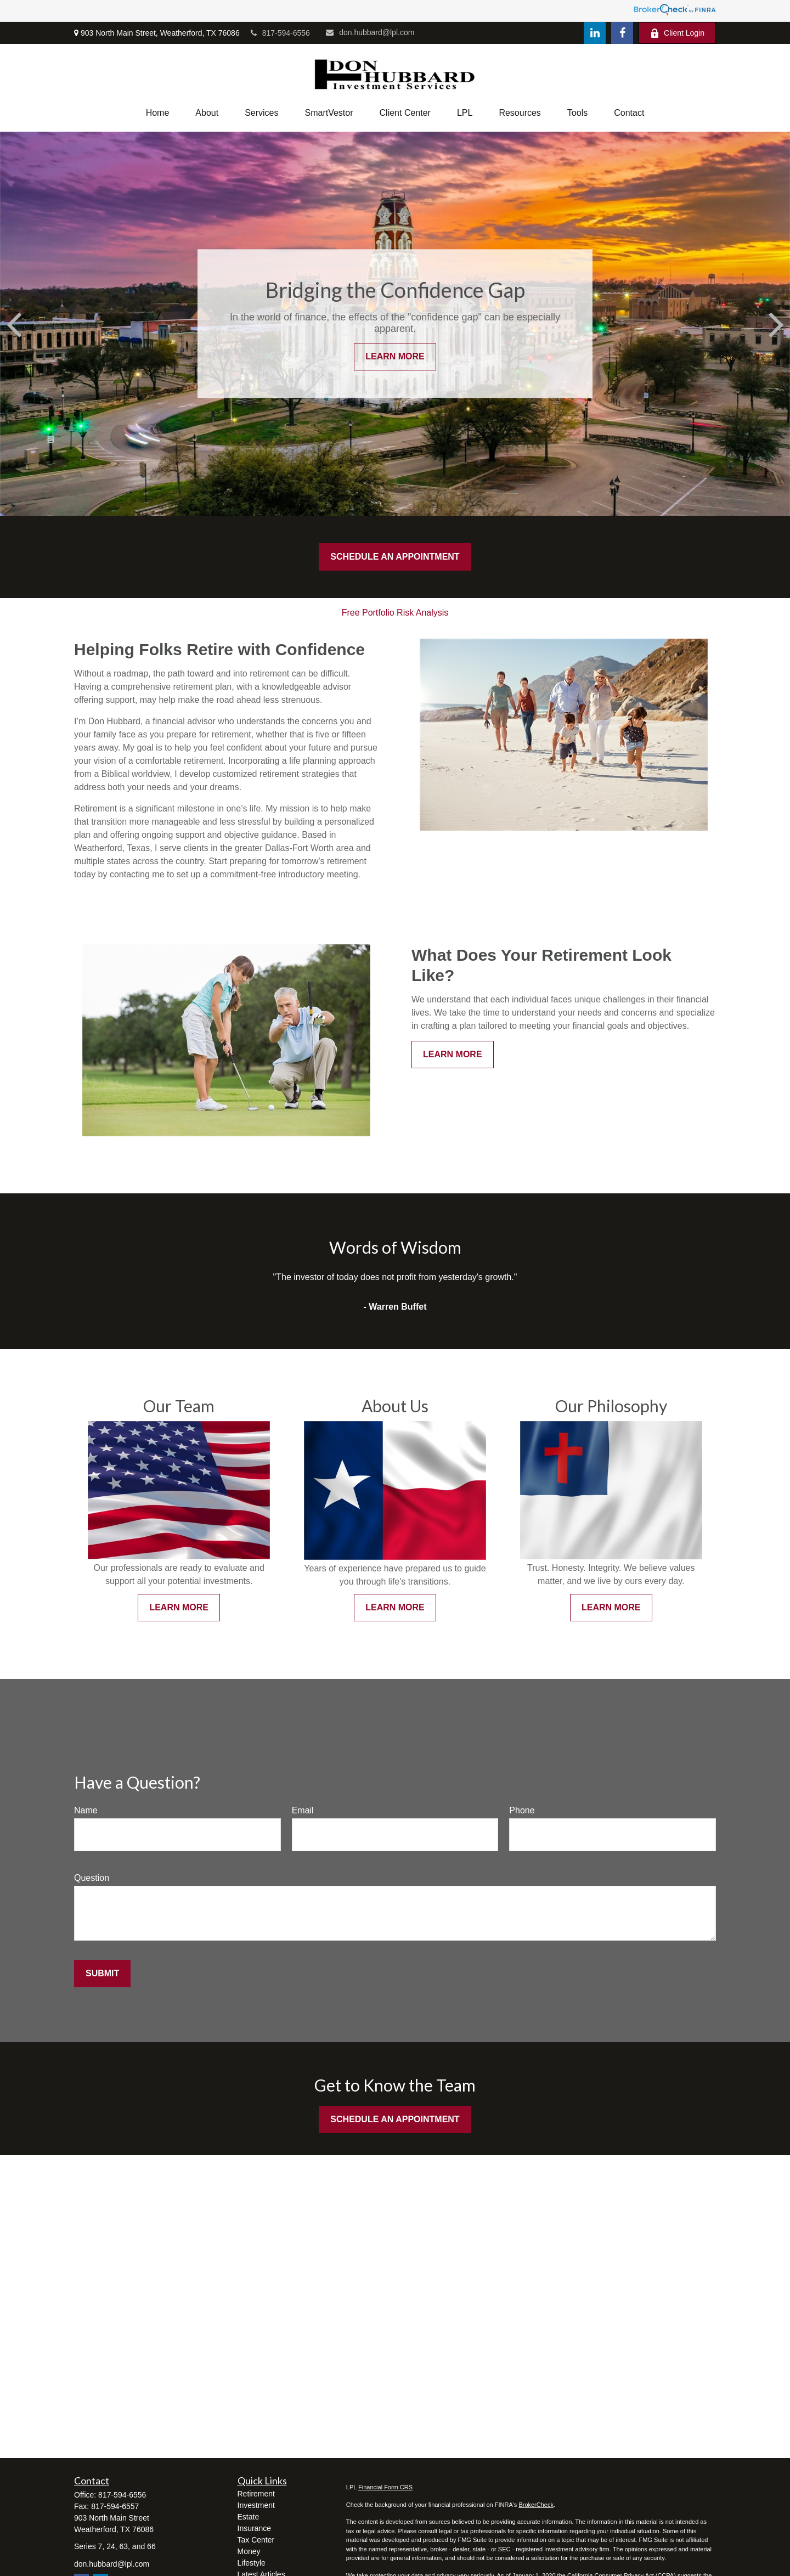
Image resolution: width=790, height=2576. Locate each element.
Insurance (254, 2528)
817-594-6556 (280, 33)
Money (249, 2551)
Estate (248, 2516)
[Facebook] (622, 33)
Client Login (677, 33)
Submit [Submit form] (102, 1973)
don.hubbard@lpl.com (370, 32)
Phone (521, 1810)
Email (303, 1810)
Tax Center (256, 2539)
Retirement (256, 2493)
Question (91, 1877)
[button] (158, 113)
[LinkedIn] (595, 33)
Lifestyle (252, 2562)
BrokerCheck (536, 2504)
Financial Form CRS (385, 2487)
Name (86, 1810)
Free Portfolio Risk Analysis (395, 612)
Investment (256, 2505)
